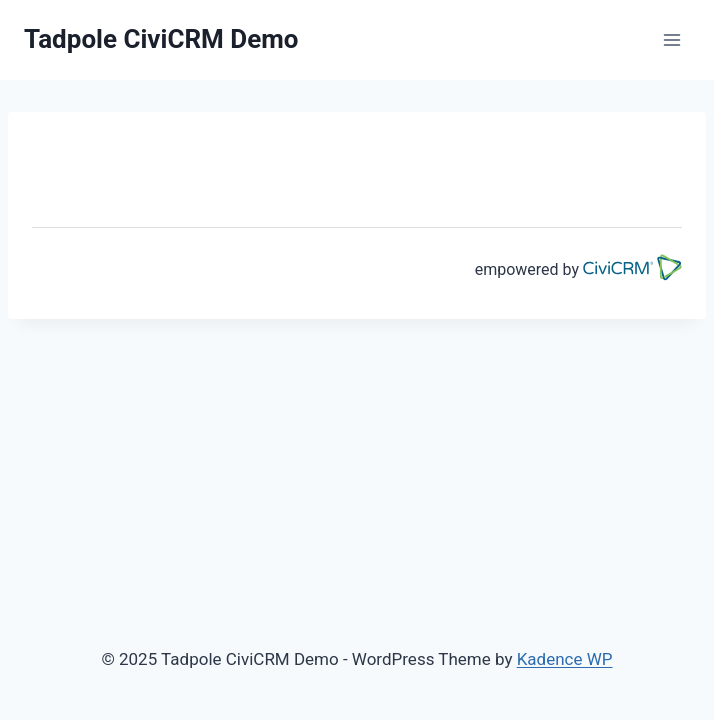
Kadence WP (565, 659)
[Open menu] (671, 39)
